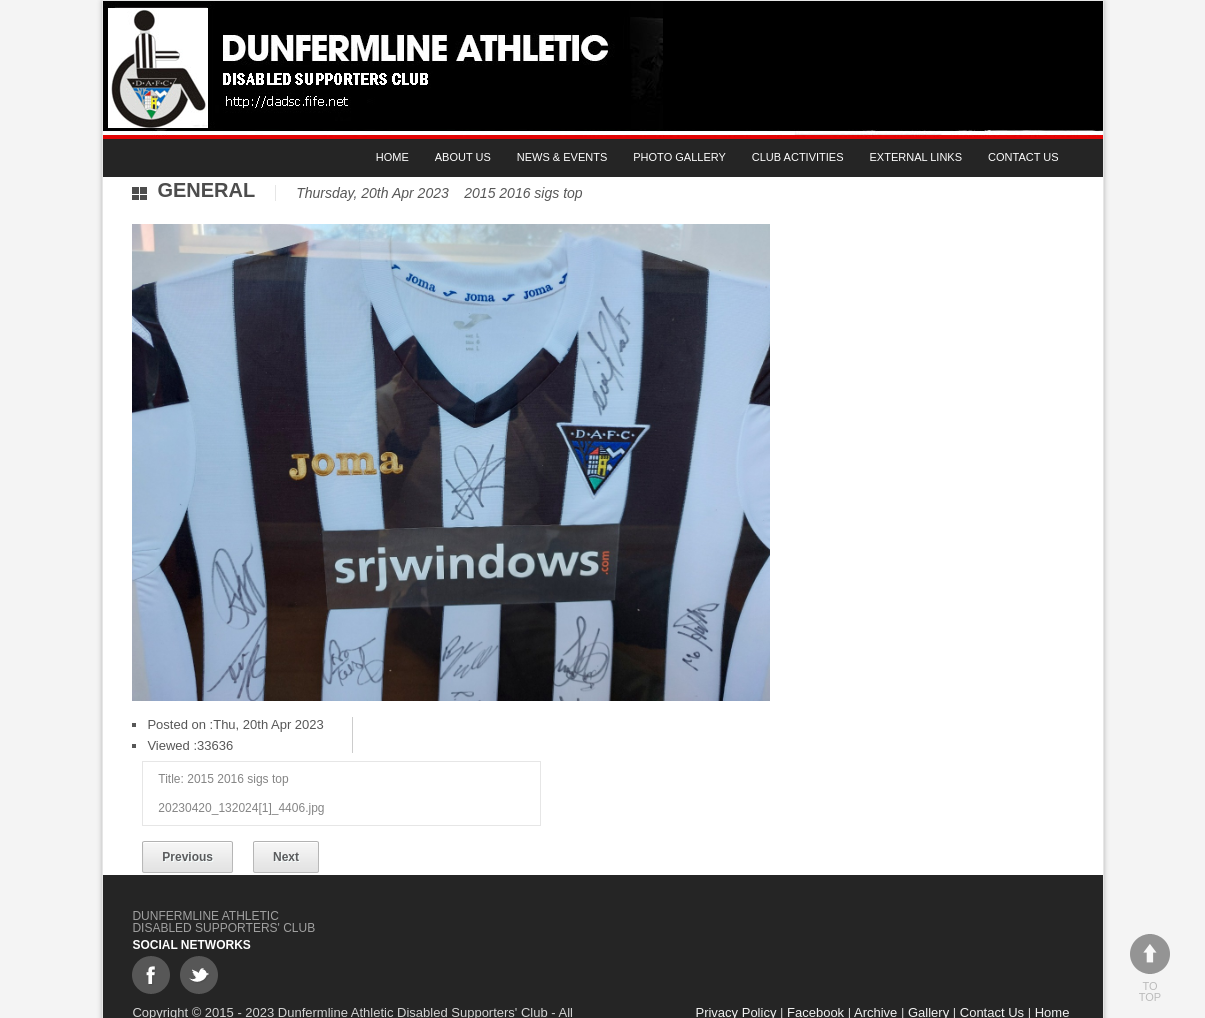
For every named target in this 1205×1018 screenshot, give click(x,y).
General (207, 190)
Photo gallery (679, 157)
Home (392, 157)
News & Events (562, 157)
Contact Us (1023, 157)
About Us (463, 157)
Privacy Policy (739, 972)
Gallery (931, 972)
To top (1150, 968)
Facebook (818, 972)
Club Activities (798, 157)
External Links (915, 157)
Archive (878, 972)
